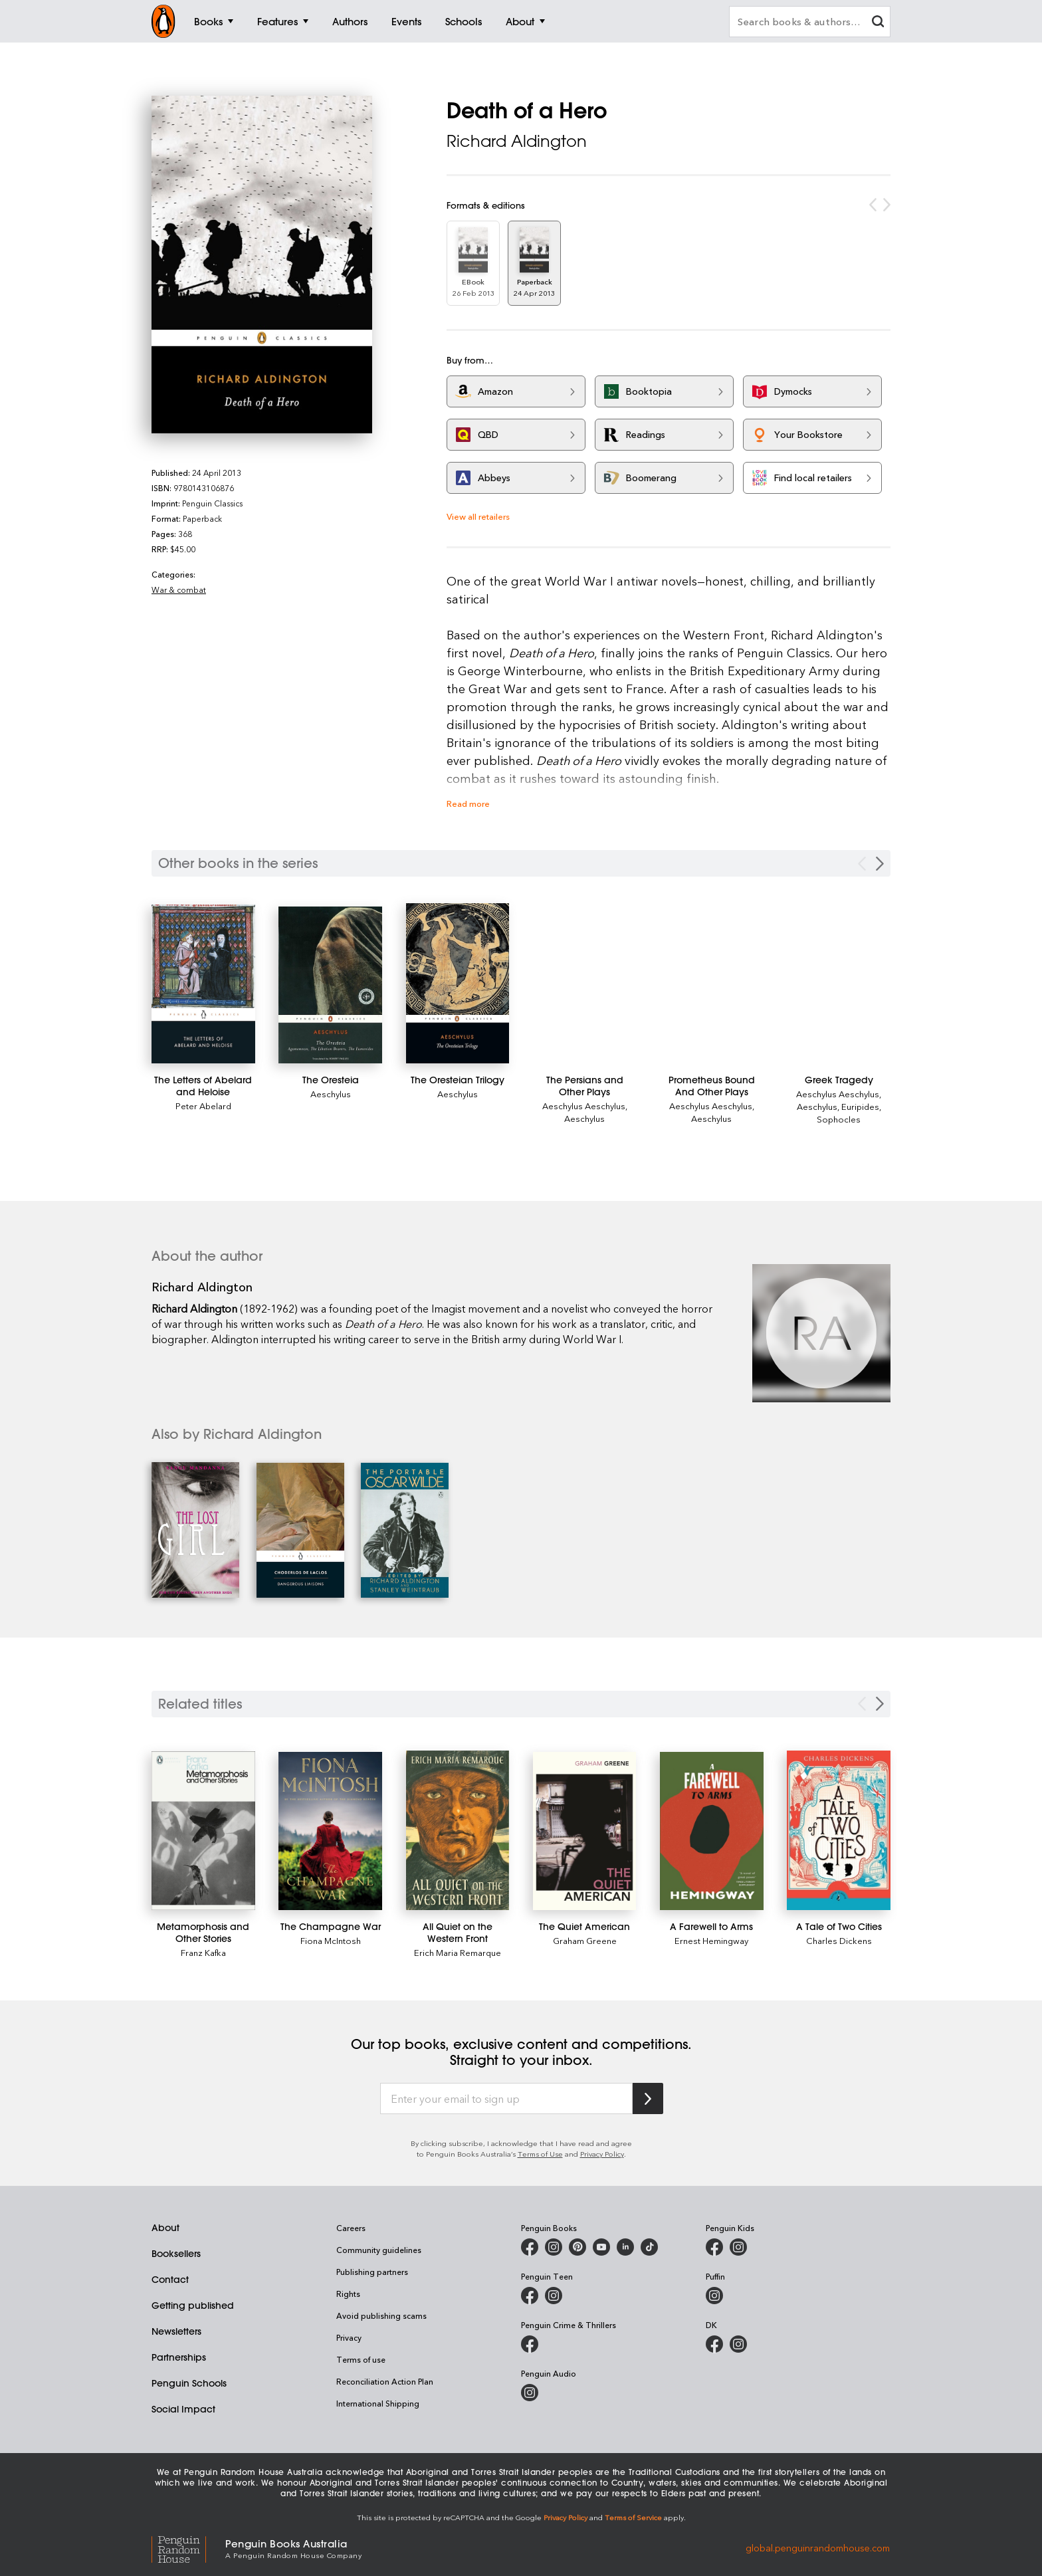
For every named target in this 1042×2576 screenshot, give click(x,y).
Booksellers (176, 2254)
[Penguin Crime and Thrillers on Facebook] (529, 2344)
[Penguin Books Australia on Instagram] (553, 2247)
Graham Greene (585, 1940)
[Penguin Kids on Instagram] (738, 2247)
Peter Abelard (203, 1105)
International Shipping (377, 2403)
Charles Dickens (839, 1940)
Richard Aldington (517, 141)
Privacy (349, 2337)
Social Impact (183, 2409)
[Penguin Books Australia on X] (577, 2247)
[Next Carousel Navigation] (880, 864)
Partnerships (179, 2357)
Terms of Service (633, 2517)
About (165, 2228)
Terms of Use (540, 2153)
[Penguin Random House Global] (188, 2547)
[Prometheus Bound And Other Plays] (712, 1086)
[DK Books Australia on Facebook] (714, 2344)
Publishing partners (372, 2272)
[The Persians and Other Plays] (585, 1086)
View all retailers (478, 516)
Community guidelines (378, 2250)
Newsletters (176, 2331)
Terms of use (360, 2359)
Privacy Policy (602, 2153)
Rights (348, 2294)
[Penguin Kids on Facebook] (714, 2247)
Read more (468, 803)
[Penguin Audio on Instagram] (529, 2392)
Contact (170, 2280)
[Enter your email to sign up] (506, 2098)
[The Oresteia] (330, 985)
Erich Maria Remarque (457, 1952)
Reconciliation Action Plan (384, 2381)
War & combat (179, 589)
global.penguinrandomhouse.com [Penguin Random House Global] (818, 2548)
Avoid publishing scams (381, 2315)
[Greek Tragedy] (838, 1080)
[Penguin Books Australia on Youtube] (601, 2247)
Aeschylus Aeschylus (583, 1105)
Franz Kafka (203, 1952)
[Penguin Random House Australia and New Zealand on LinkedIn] (625, 2247)
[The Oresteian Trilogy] (458, 983)
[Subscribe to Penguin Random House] (648, 2098)
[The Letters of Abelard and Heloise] (203, 984)
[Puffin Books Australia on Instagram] (714, 2295)
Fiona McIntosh (330, 1940)
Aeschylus (330, 1093)
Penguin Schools (189, 2383)
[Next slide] (880, 1704)
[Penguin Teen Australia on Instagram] (553, 2295)
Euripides (860, 1106)
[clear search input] (878, 23)
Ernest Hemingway (711, 1940)
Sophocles (839, 1119)
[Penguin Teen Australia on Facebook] (529, 2295)
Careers (350, 2228)
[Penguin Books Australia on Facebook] (529, 2247)
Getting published (193, 2305)
